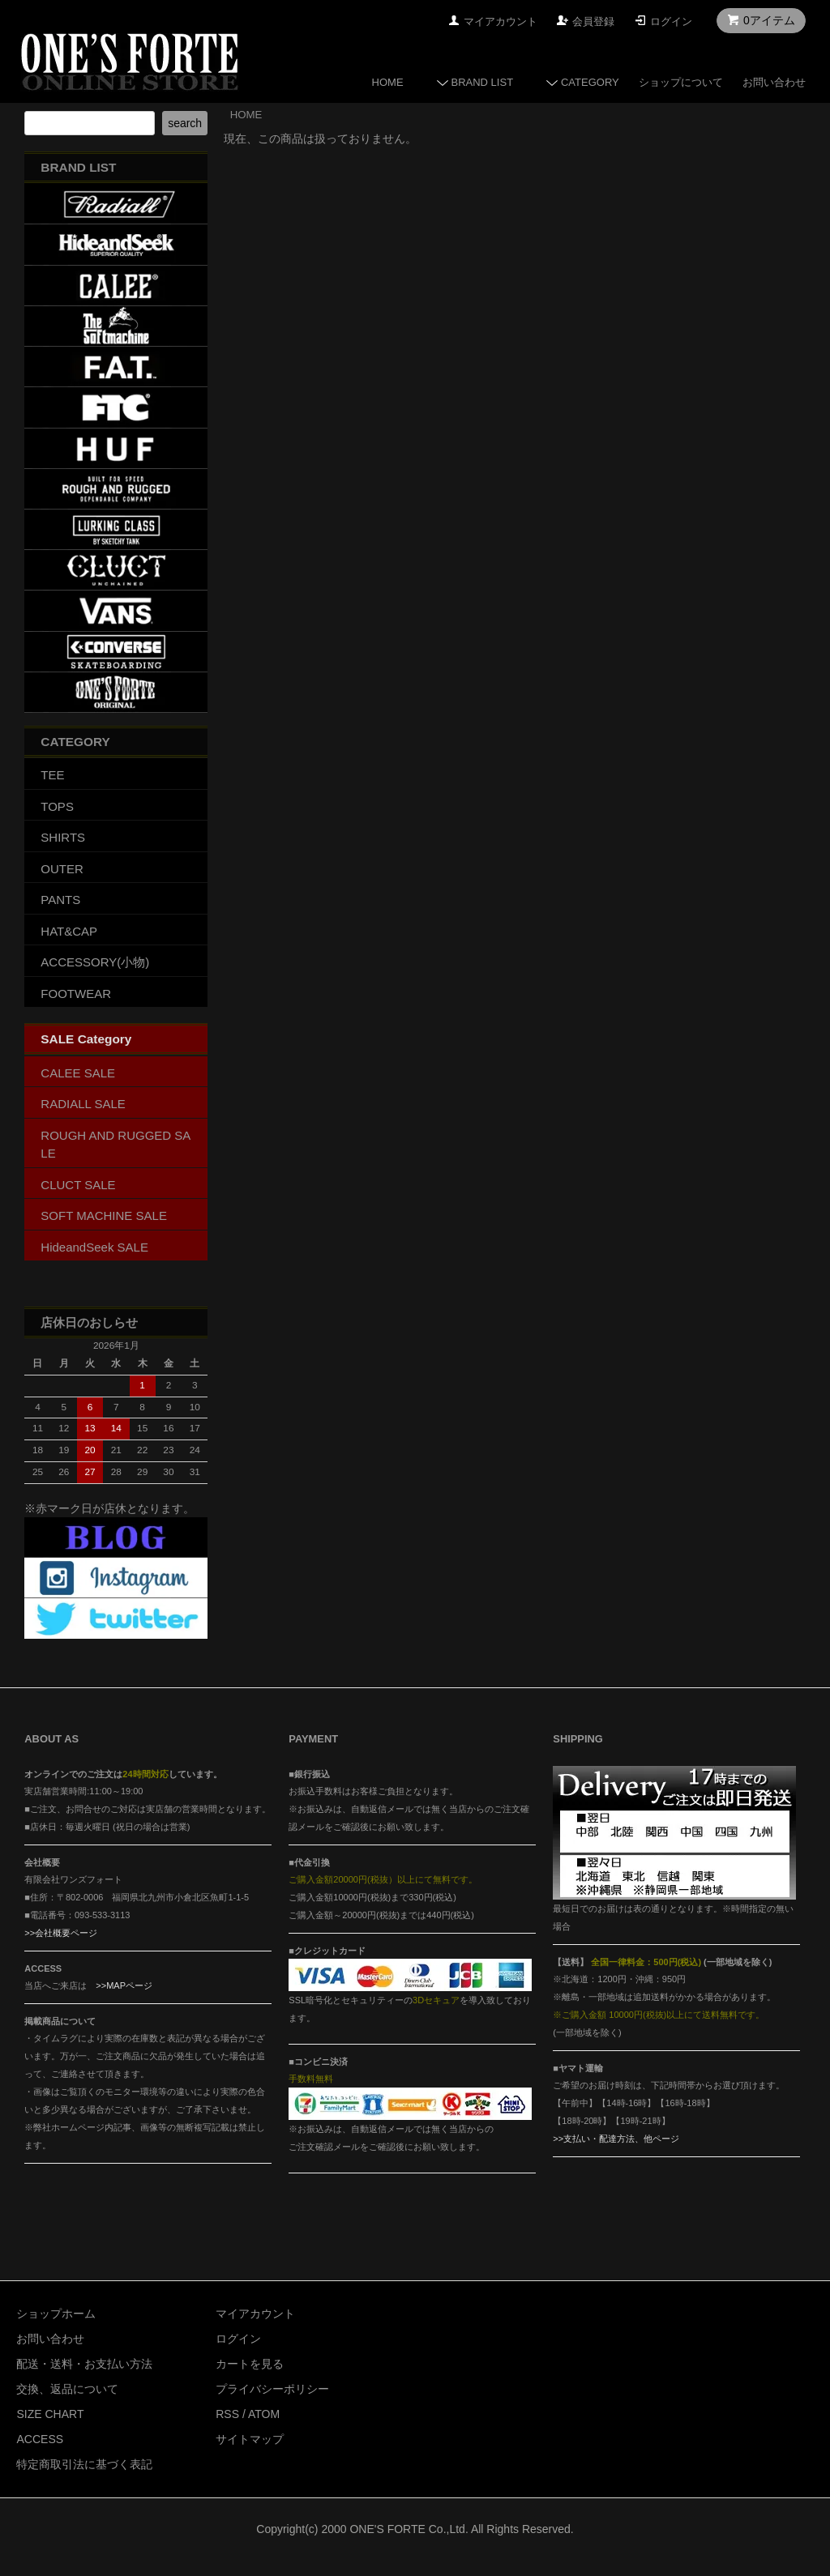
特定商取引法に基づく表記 (84, 2464)
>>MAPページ (124, 1985)
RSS (227, 2414)
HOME (388, 82)
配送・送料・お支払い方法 (84, 2363)
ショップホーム (56, 2313)
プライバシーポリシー (272, 2388)
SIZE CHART (49, 2414)
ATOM (264, 2414)
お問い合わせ (774, 82)
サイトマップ (250, 2439)
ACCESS (39, 2439)
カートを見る (250, 2363)
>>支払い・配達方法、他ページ (616, 2138)
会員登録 (593, 21)
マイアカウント (500, 21)
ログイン (671, 21)
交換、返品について (67, 2388)
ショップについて (681, 82)
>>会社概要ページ (60, 1933)
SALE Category (86, 1039)
